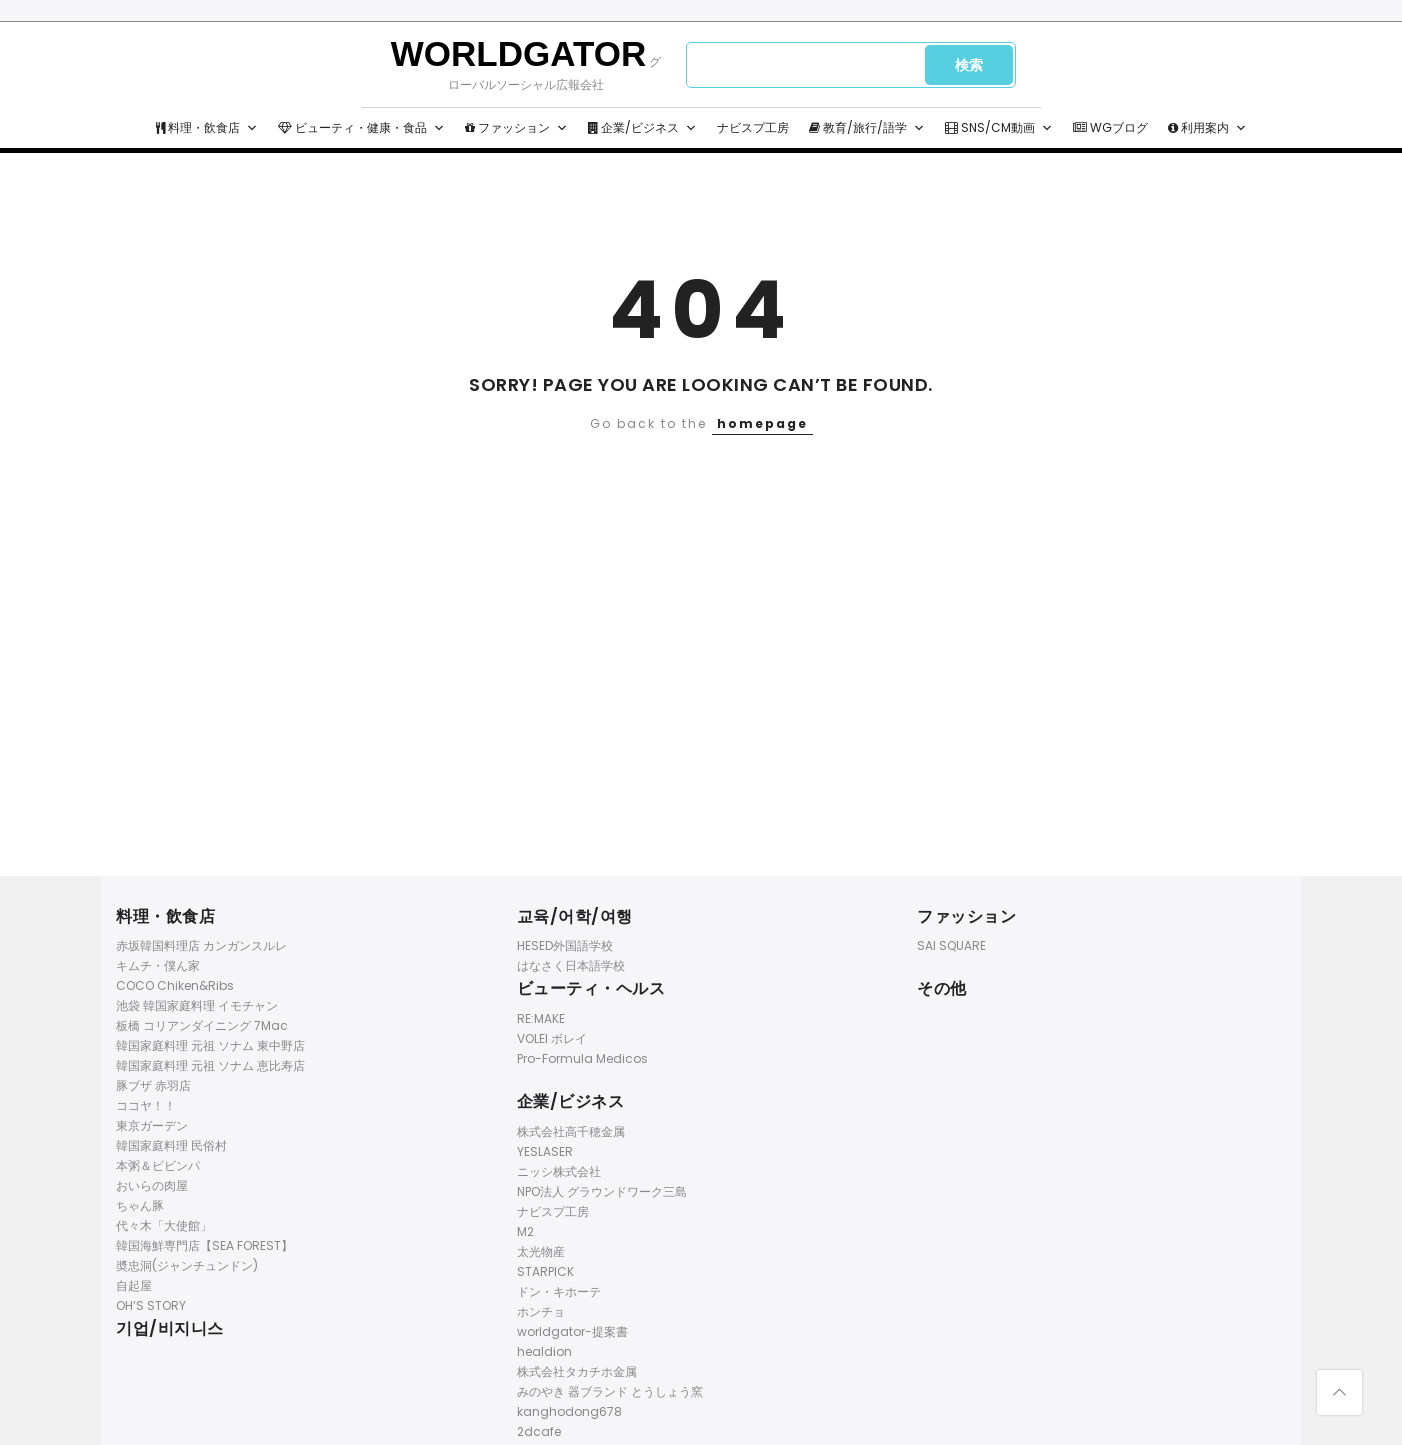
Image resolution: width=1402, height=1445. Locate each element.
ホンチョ (541, 1311)
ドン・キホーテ (559, 1291)
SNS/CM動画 (999, 128)
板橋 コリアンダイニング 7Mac (202, 1025)
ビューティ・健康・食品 (361, 128)
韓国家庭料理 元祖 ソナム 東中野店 (210, 1045)
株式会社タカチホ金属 (577, 1371)
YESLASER (545, 1151)
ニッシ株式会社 (559, 1171)
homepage (762, 423)
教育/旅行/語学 (867, 128)
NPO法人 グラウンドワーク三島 (602, 1191)
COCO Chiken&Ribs (175, 985)
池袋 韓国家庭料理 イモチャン (197, 1005)
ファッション (516, 128)
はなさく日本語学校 (571, 965)
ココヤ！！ (146, 1105)
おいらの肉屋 (152, 1185)
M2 (525, 1231)
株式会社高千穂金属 (571, 1131)
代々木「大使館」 (164, 1225)
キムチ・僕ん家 (158, 965)
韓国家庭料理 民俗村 (171, 1145)
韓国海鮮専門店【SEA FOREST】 (204, 1245)
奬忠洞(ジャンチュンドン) (187, 1265)
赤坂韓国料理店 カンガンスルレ (201, 945)
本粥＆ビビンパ (158, 1165)
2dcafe (539, 1431)
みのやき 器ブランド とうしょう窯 (610, 1391)
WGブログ (1110, 127)
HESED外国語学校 (565, 945)
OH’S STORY (151, 1305)
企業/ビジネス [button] (642, 128)
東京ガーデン (152, 1125)
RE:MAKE (541, 1018)
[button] (252, 128)
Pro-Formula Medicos (582, 1058)
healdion (544, 1351)
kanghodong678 (569, 1411)
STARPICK (545, 1271)
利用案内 (1207, 128)
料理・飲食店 (207, 128)
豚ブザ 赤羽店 (153, 1085)
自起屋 (134, 1285)
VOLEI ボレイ (552, 1038)
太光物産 (541, 1251)
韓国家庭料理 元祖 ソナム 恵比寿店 (210, 1065)
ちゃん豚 (140, 1205)
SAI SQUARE (951, 945)
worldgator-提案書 (572, 1331)
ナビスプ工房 (753, 127)
